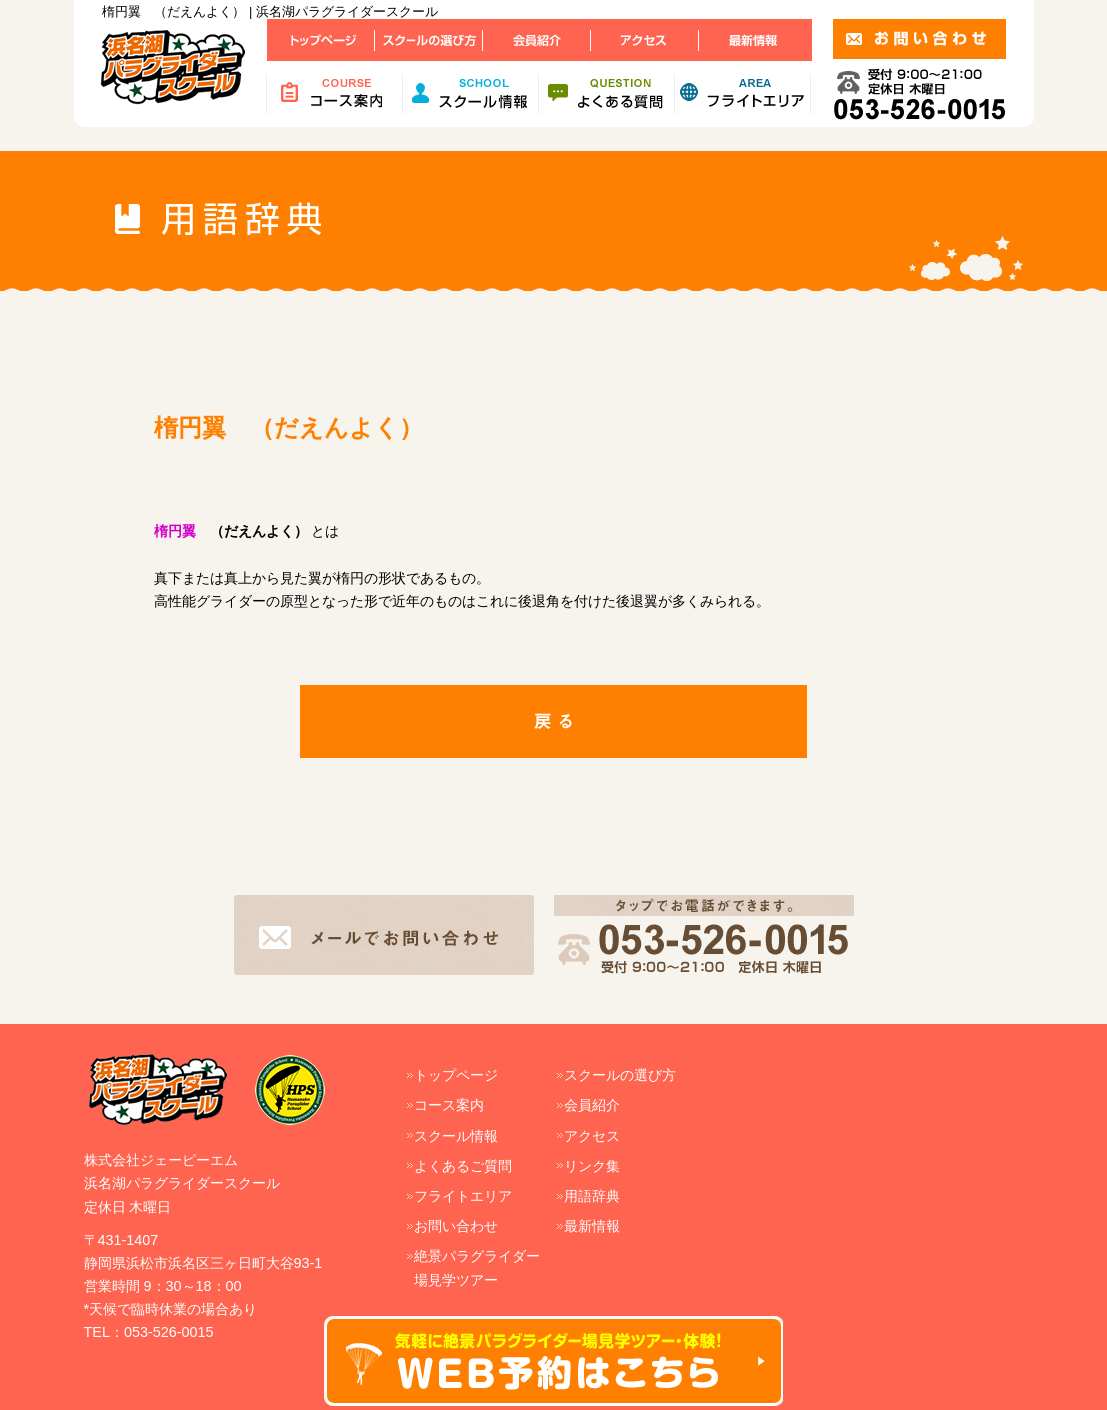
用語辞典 (592, 1196)
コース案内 (449, 1105)
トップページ (456, 1075)
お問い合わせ (456, 1226)
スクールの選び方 (620, 1075)
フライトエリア (463, 1196)
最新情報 (592, 1226)
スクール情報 (456, 1136)
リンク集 (592, 1166)
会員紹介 (592, 1105)
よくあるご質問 (463, 1166)
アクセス (592, 1136)
